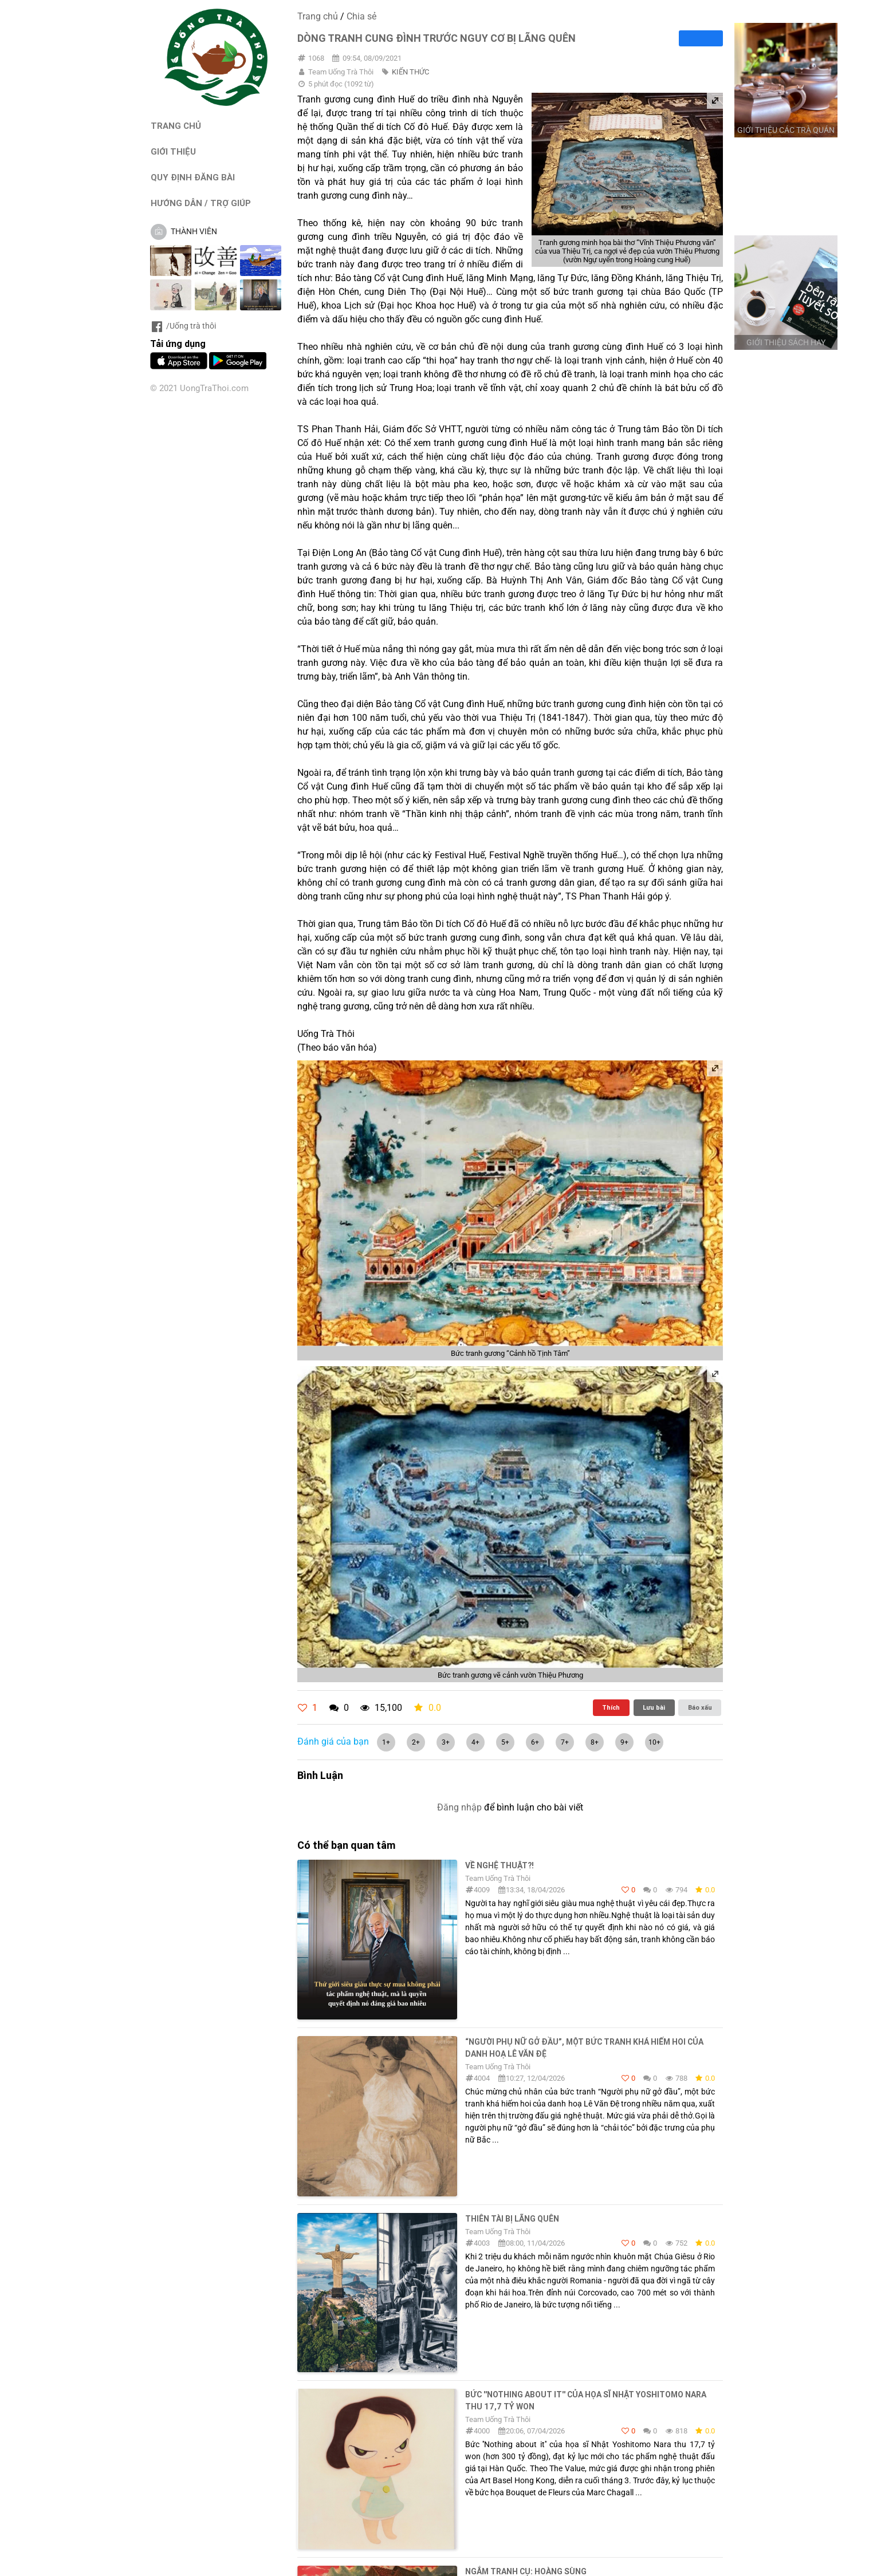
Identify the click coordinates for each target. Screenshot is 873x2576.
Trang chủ (317, 16)
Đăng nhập (459, 1807)
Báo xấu (700, 1707)
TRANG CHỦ (176, 125)
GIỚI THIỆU (173, 151)
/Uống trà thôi (183, 325)
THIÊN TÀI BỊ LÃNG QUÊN (512, 2219)
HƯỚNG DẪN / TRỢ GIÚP (201, 203)
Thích (611, 1707)
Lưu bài (654, 1707)
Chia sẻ (361, 16)
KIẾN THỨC (410, 72)
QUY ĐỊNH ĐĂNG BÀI (193, 177)
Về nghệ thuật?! (499, 1865)
